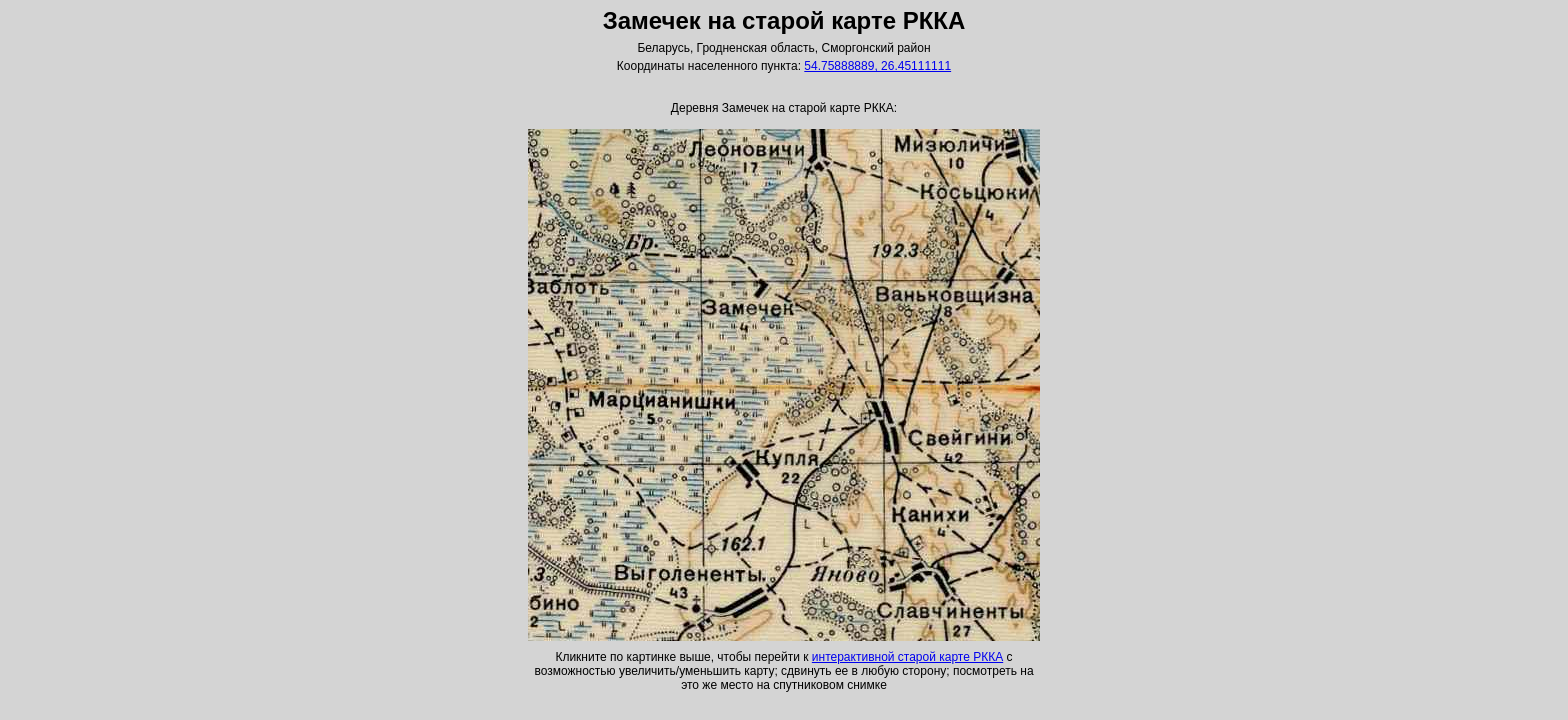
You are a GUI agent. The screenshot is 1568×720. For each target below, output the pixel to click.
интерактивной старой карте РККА (907, 657)
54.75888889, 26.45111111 (877, 66)
